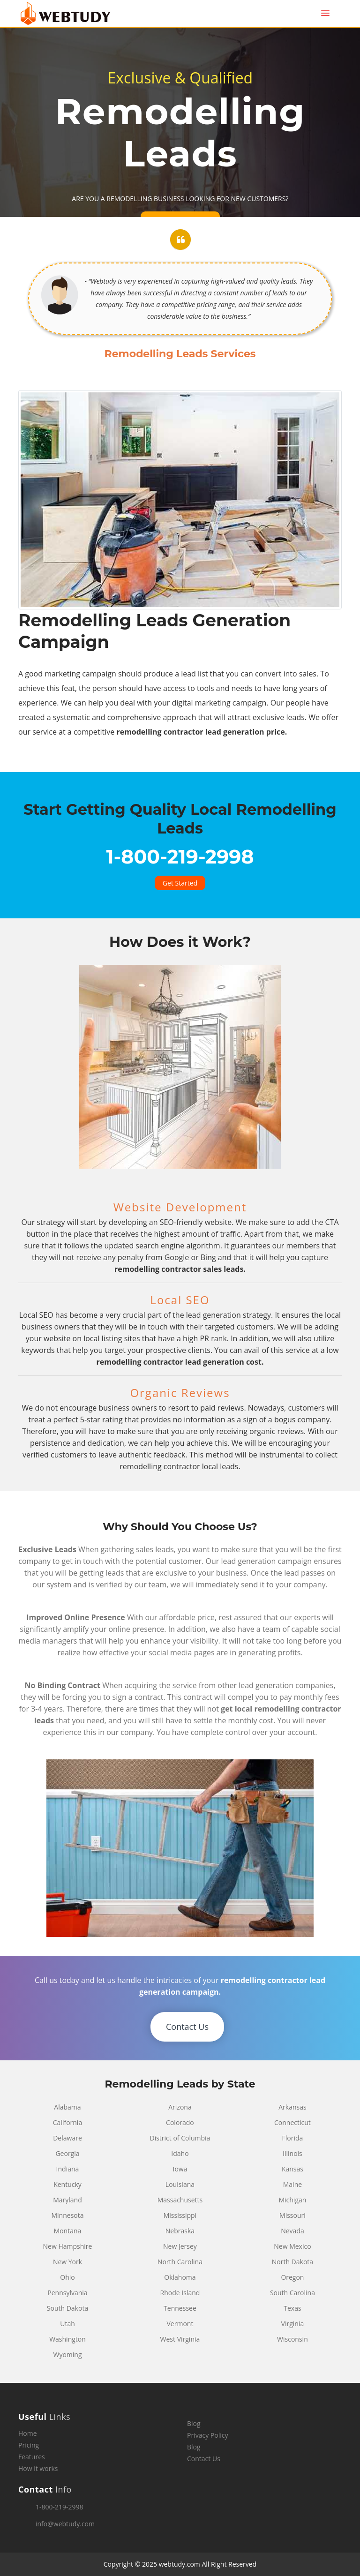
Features (31, 2456)
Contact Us (187, 2026)
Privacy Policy (207, 2435)
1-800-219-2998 (59, 2506)
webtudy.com (179, 2564)
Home (27, 2433)
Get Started (180, 883)
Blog (194, 2423)
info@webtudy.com (65, 2523)
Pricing (28, 2445)
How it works (38, 2468)
